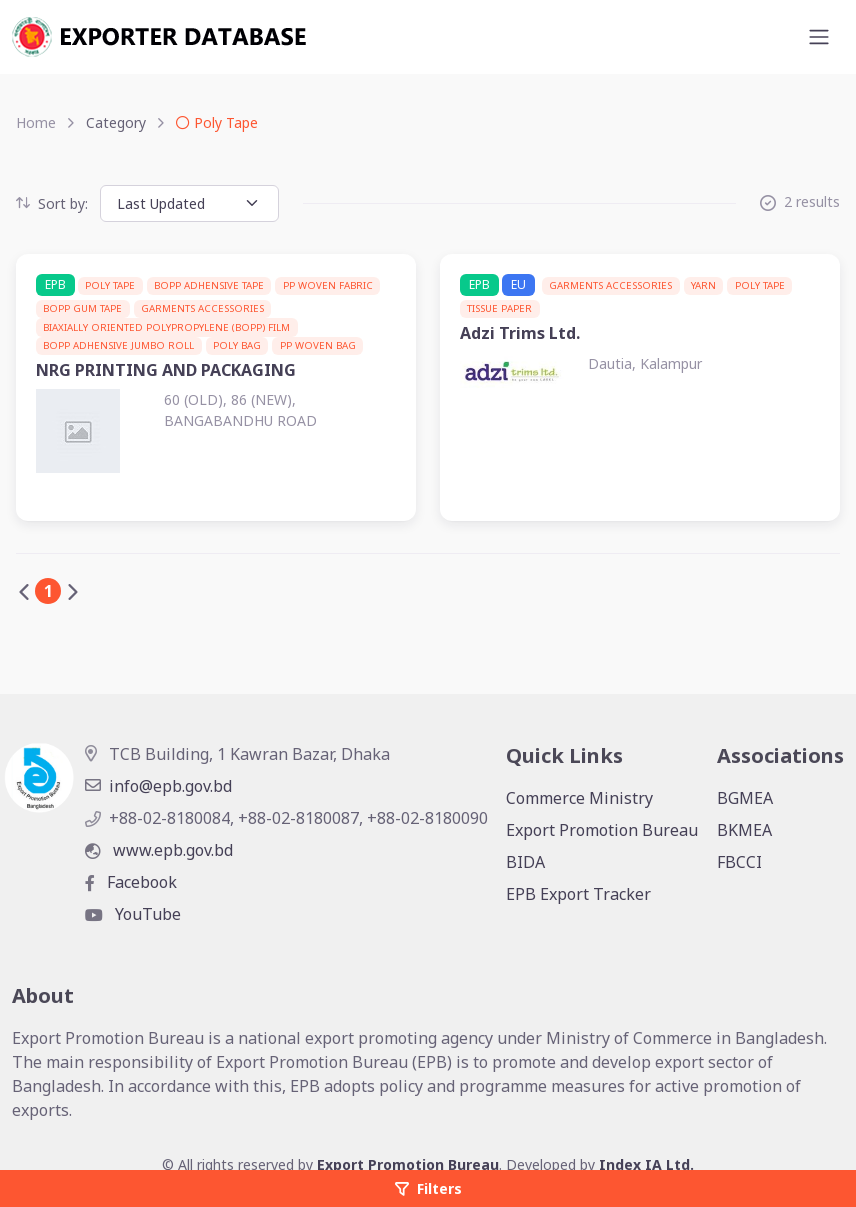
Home (36, 122)
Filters (428, 1188)
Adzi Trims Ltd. (520, 333)
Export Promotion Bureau (602, 830)
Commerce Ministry (579, 798)
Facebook (131, 882)
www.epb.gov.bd (159, 850)
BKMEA (744, 830)
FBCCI (739, 862)
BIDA (525, 862)
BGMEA (745, 798)
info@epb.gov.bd (158, 786)
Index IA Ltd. (646, 1164)
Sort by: (52, 203)
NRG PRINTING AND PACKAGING (166, 370)
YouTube (133, 914)
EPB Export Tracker (578, 894)
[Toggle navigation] (819, 37)
